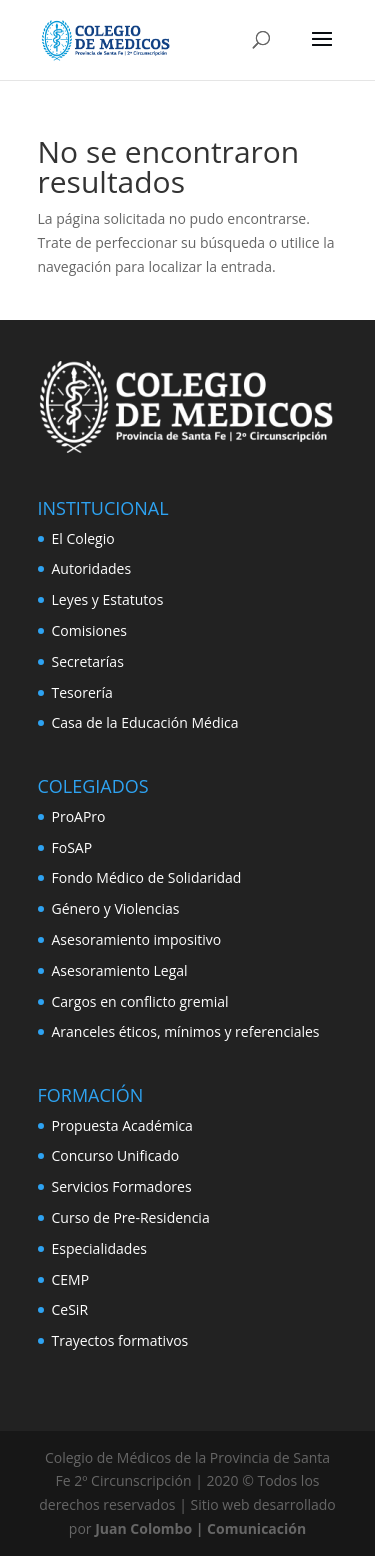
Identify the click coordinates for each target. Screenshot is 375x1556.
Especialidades (99, 1248)
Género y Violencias (116, 908)
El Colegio (83, 538)
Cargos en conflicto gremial (140, 1001)
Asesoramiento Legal (120, 970)
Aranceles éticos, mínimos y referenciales (186, 1031)
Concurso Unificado (116, 1155)
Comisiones (89, 630)
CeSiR (70, 1309)
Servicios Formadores (122, 1186)
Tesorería (82, 692)
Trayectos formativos (120, 1340)
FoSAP (72, 847)
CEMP (71, 1279)
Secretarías (88, 661)
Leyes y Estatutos (108, 599)
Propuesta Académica (122, 1125)
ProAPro (79, 816)
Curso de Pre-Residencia (131, 1217)
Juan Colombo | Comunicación (200, 1528)
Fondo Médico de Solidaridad (147, 877)
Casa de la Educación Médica (145, 722)
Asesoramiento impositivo (137, 939)
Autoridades (92, 568)
